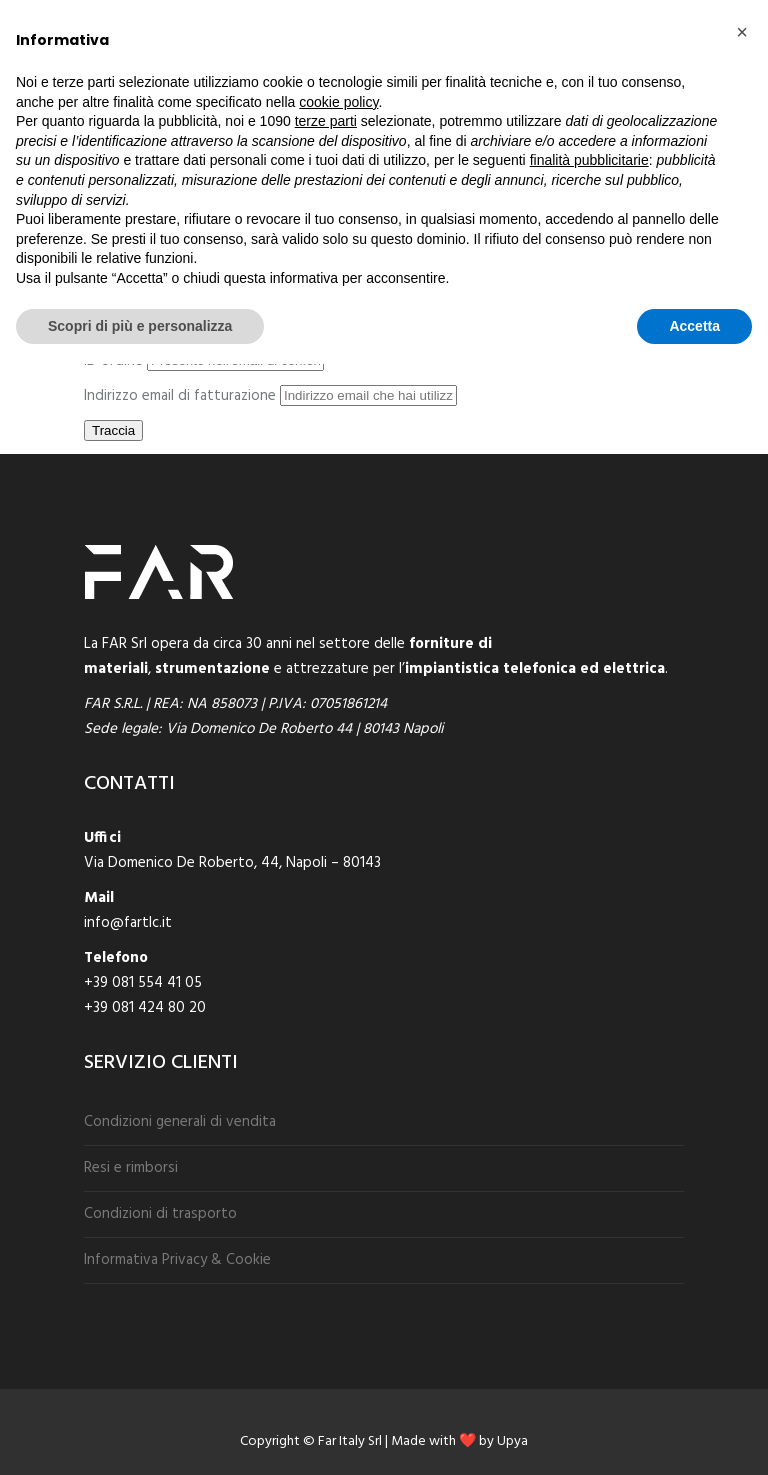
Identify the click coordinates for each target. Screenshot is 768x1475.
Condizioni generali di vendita (180, 1122)
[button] (742, 32)
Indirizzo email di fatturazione (180, 396)
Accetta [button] (694, 326)
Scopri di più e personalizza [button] (140, 326)
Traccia (113, 430)
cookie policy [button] (338, 102)
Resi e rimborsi (131, 1168)
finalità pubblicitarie (589, 160)
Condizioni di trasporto (160, 1214)
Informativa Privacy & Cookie (177, 1260)
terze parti (326, 121)
